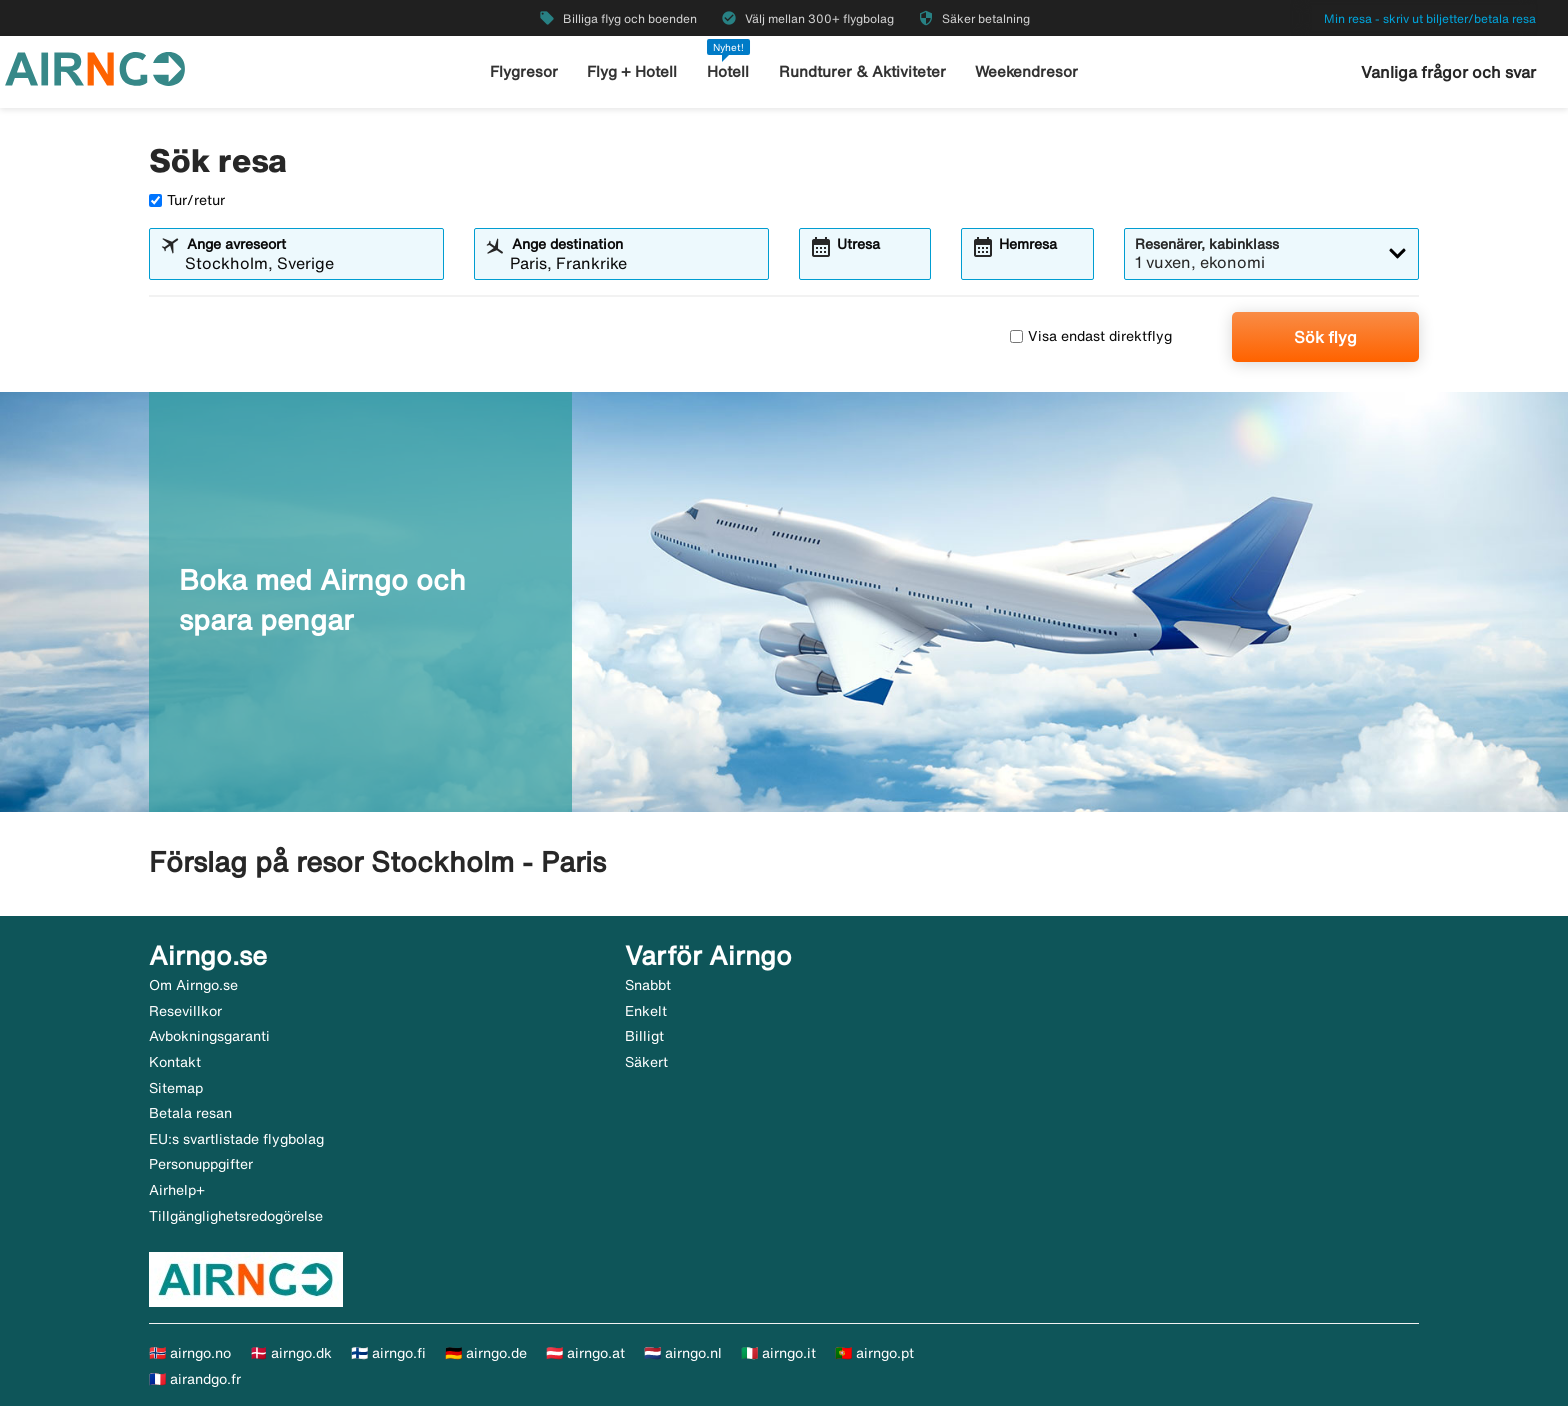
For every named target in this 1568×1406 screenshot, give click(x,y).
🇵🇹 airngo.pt (874, 1353)
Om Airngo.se (193, 985)
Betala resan (190, 1113)
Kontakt (175, 1062)
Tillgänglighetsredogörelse (236, 1216)
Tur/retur (187, 200)
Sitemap (176, 1088)
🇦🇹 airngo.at (585, 1353)
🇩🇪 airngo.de (486, 1353)
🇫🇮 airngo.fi (388, 1353)
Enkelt (646, 1011)
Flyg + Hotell (632, 71)
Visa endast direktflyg (1091, 336)
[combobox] (309, 263)
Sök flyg (1325, 337)
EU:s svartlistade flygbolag (236, 1139)
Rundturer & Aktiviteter (862, 71)
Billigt (644, 1036)
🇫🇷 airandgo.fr (195, 1379)
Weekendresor (1026, 71)
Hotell (728, 71)
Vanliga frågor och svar (1448, 72)
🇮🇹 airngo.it (778, 1353)
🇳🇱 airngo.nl (683, 1353)
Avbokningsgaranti (209, 1036)
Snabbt (648, 985)
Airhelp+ (177, 1190)
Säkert (646, 1062)
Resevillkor (185, 1011)
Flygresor (524, 71)
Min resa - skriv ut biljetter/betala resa (1430, 18)
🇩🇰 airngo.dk (291, 1353)
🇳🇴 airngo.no (190, 1353)
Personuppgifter (201, 1164)
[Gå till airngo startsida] (95, 67)
